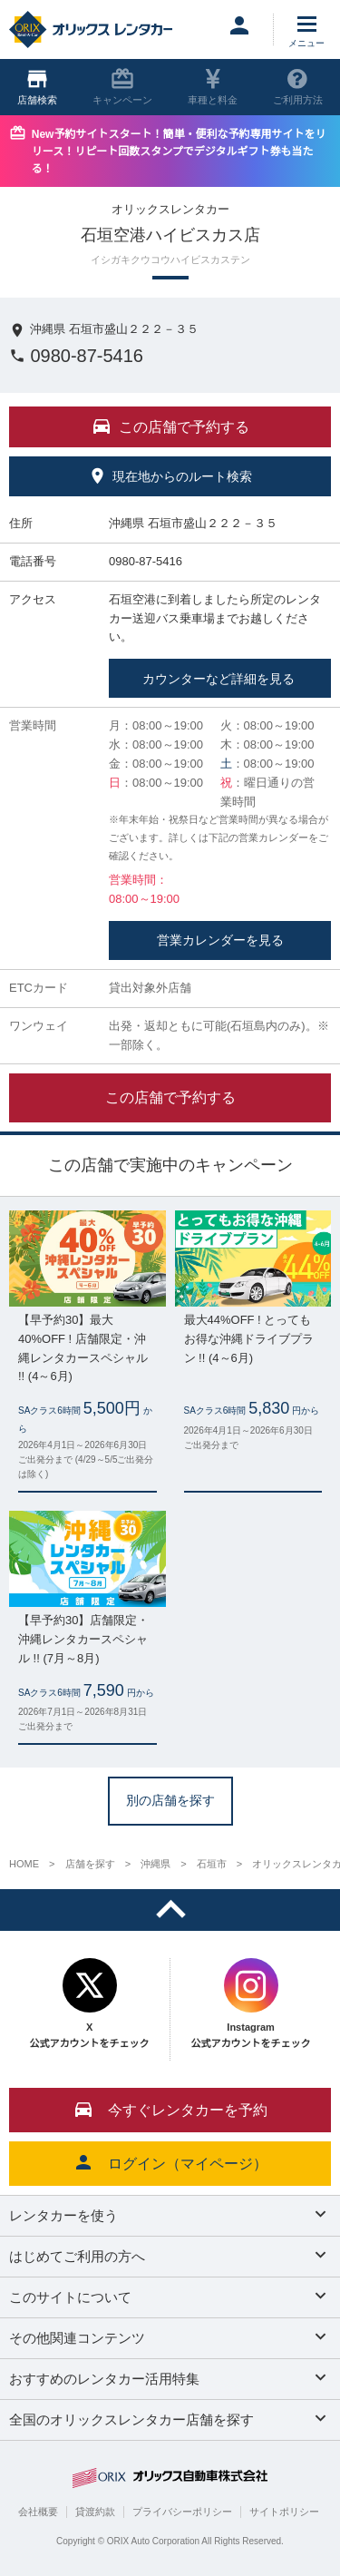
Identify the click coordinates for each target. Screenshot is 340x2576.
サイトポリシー (284, 2511)
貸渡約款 (95, 2511)
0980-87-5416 (76, 356)
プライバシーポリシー (182, 2511)
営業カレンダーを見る (220, 940)
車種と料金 (213, 86)
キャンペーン (122, 86)
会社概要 (38, 2511)
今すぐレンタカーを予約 (170, 2109)
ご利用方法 (298, 86)
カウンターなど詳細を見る (220, 678)
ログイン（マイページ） (170, 2162)
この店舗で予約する (170, 1097)
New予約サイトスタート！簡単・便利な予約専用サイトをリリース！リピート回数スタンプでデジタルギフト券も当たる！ (179, 151)
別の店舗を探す (170, 1800)
